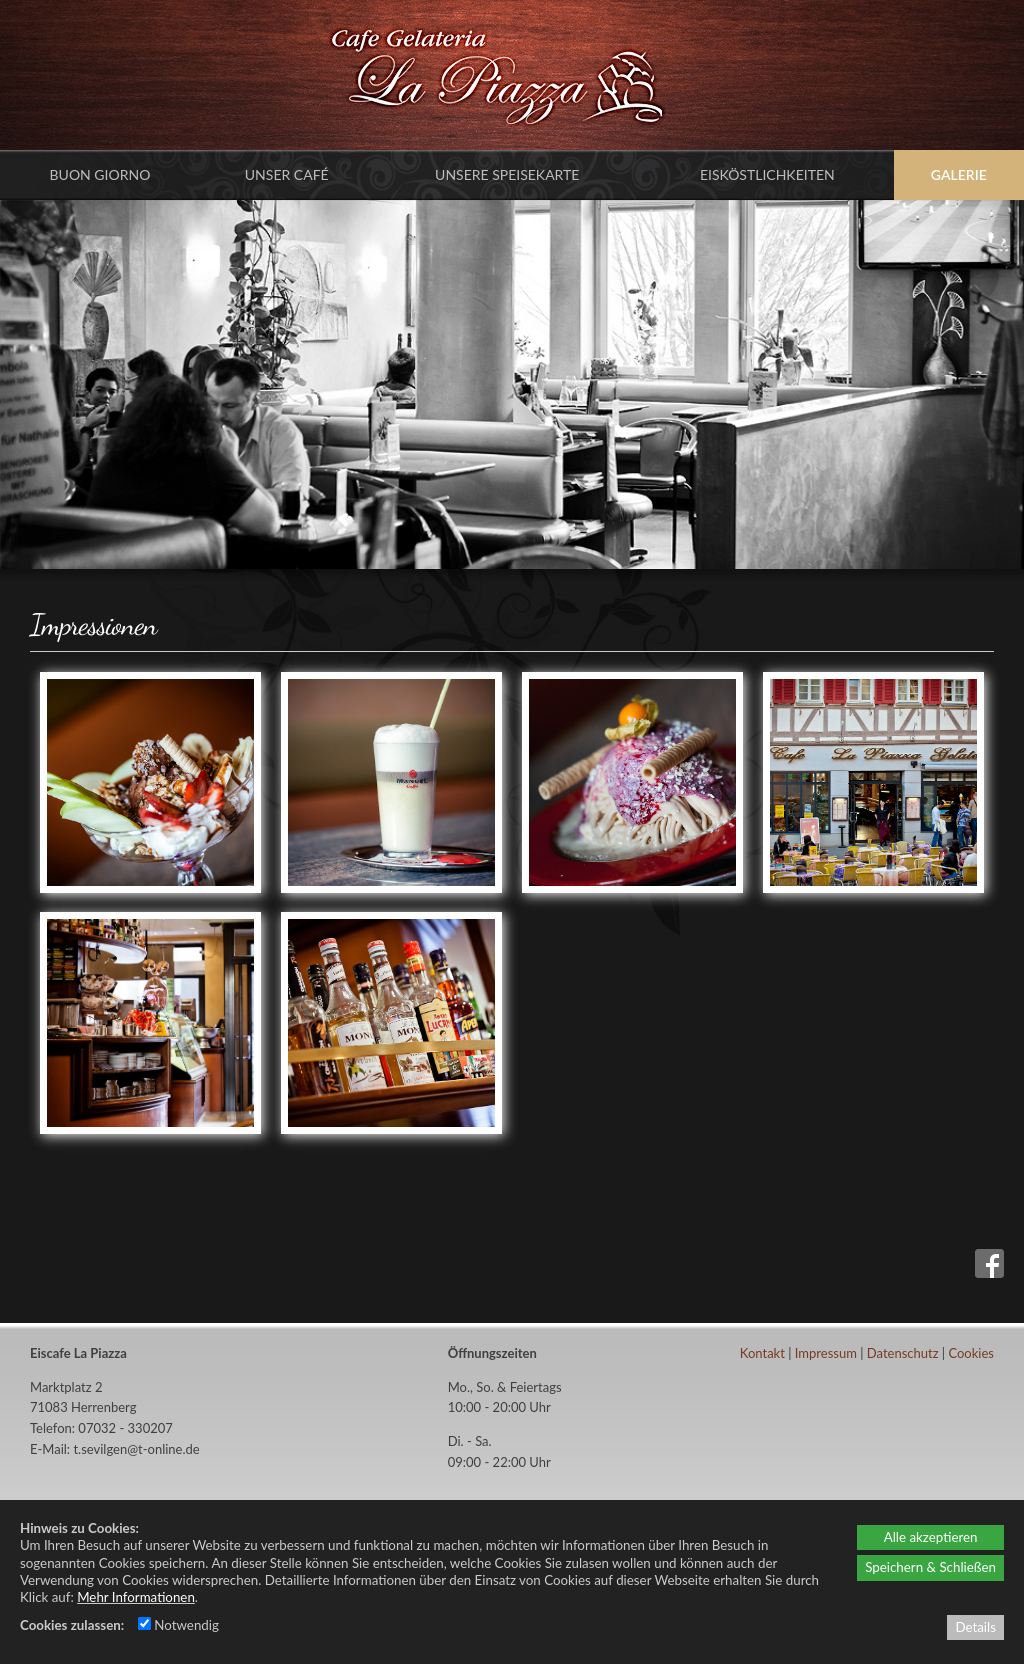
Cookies (971, 1353)
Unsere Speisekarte (507, 174)
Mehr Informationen (136, 1597)
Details (975, 1627)
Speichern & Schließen (930, 1567)
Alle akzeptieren (931, 1537)
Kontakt (762, 1353)
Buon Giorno (100, 174)
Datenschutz (903, 1353)
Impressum (826, 1353)
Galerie (959, 174)
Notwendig (178, 1625)
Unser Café (287, 174)
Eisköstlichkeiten (767, 174)
